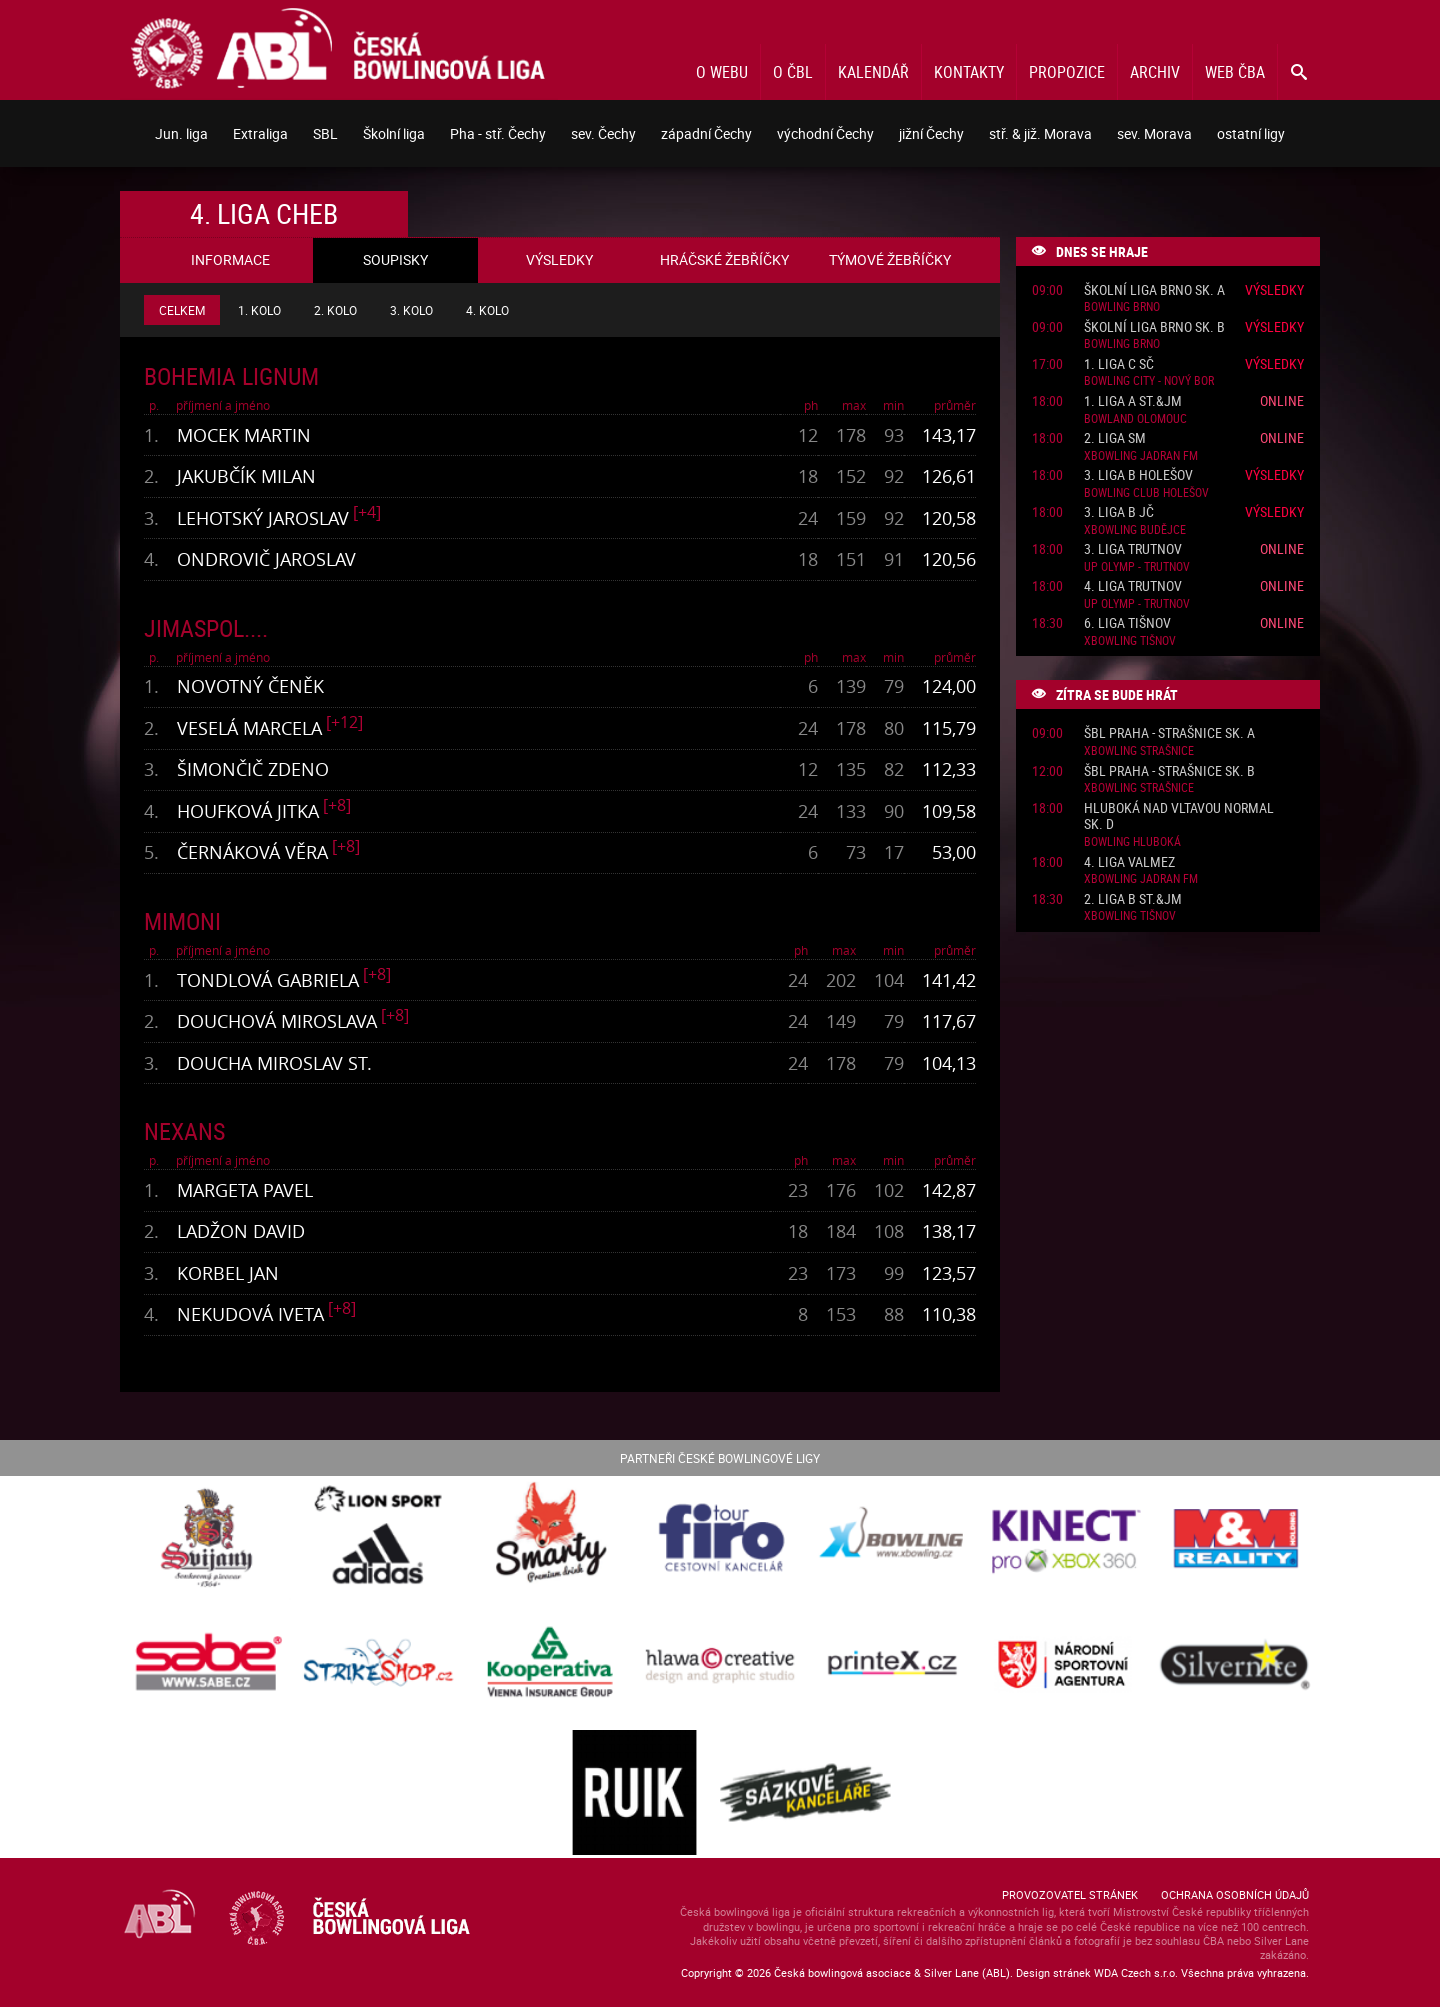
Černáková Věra (252, 852)
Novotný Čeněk (250, 686)
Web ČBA (1235, 72)
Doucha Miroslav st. (274, 1063)
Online (1282, 400)
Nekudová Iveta (250, 1314)
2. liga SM (1115, 438)
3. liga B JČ (1119, 512)
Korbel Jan (228, 1273)
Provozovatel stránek (1070, 1894)
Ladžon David (241, 1231)
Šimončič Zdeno (253, 769)
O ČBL (793, 72)
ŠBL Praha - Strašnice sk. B (1169, 771)
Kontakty (969, 72)
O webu (722, 72)
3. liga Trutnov (1133, 549)
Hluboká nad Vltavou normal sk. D (1179, 817)
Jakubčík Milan (246, 476)
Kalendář (873, 72)
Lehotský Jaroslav (263, 518)
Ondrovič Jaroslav (266, 559)
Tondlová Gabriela (268, 980)
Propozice (1067, 72)
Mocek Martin (244, 435)
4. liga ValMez (1129, 862)
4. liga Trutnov (1133, 586)
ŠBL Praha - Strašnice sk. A (1169, 733)
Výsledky (1274, 289)
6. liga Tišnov (1127, 623)
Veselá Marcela (249, 728)
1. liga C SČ (1119, 364)
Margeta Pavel (245, 1190)
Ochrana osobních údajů (1235, 1894)
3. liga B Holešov (1138, 475)
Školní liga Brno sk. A (1154, 290)
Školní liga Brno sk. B (1154, 327)
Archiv (1155, 72)
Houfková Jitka (248, 811)
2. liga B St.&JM (1133, 899)
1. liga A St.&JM (1133, 401)
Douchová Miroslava (277, 1021)
